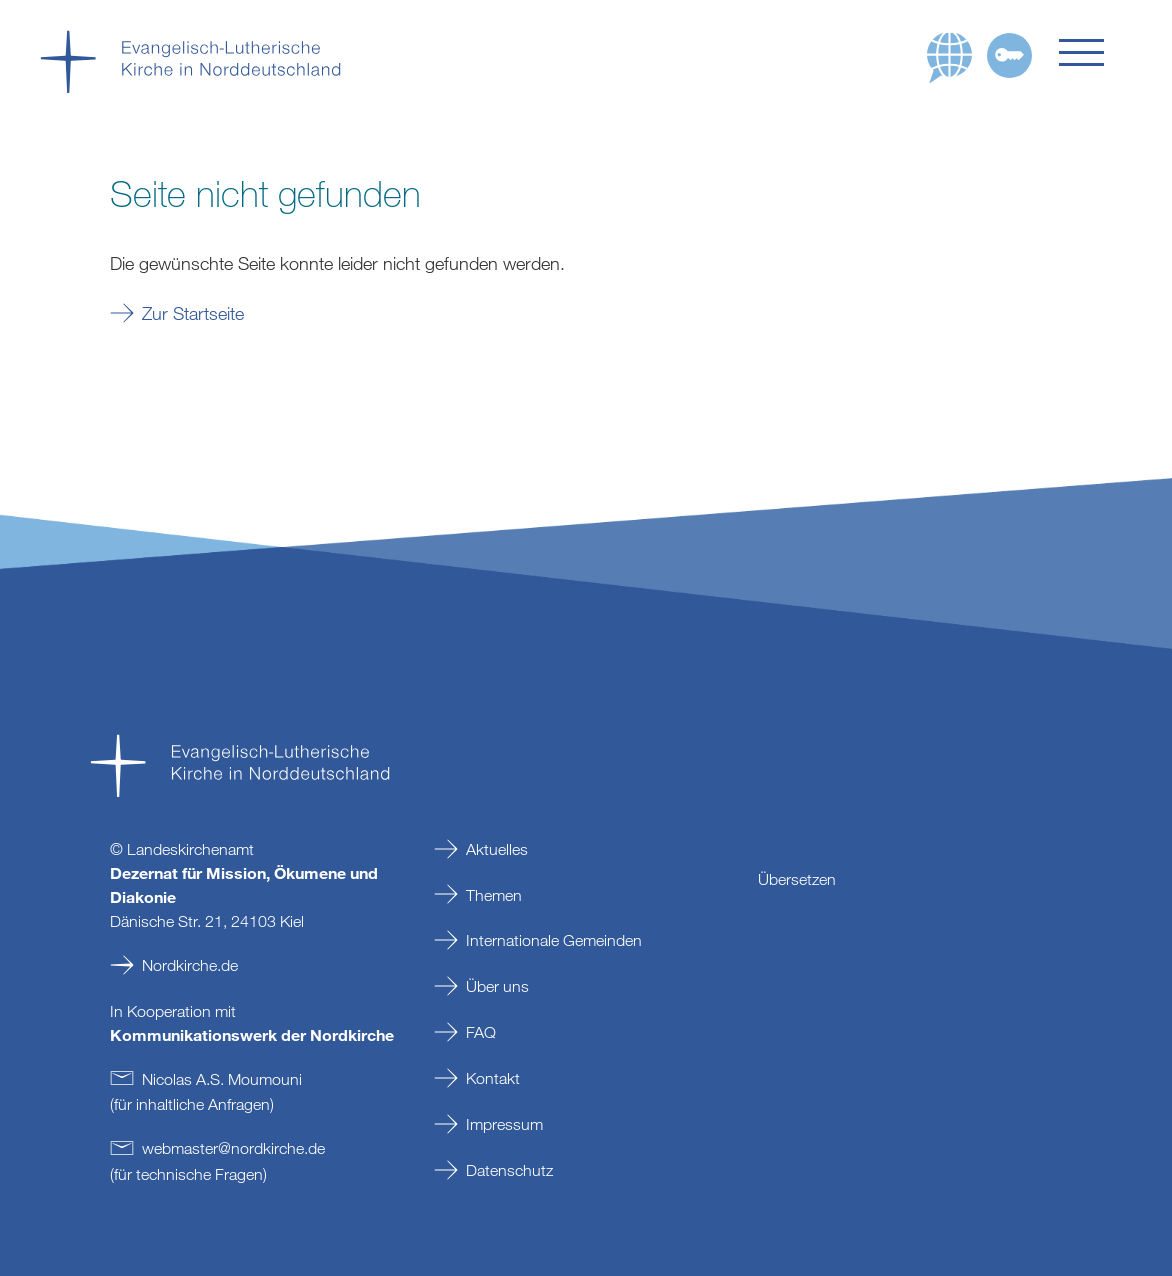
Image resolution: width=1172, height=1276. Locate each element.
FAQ (481, 1032)
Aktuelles (497, 849)
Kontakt (493, 1078)
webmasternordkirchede (233, 1148)
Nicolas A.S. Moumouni (222, 1079)
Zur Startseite (193, 313)
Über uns (497, 986)
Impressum (504, 1124)
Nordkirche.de (190, 965)
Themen (494, 895)
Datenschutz (509, 1170)
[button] (1095, 52)
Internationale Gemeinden (554, 940)
